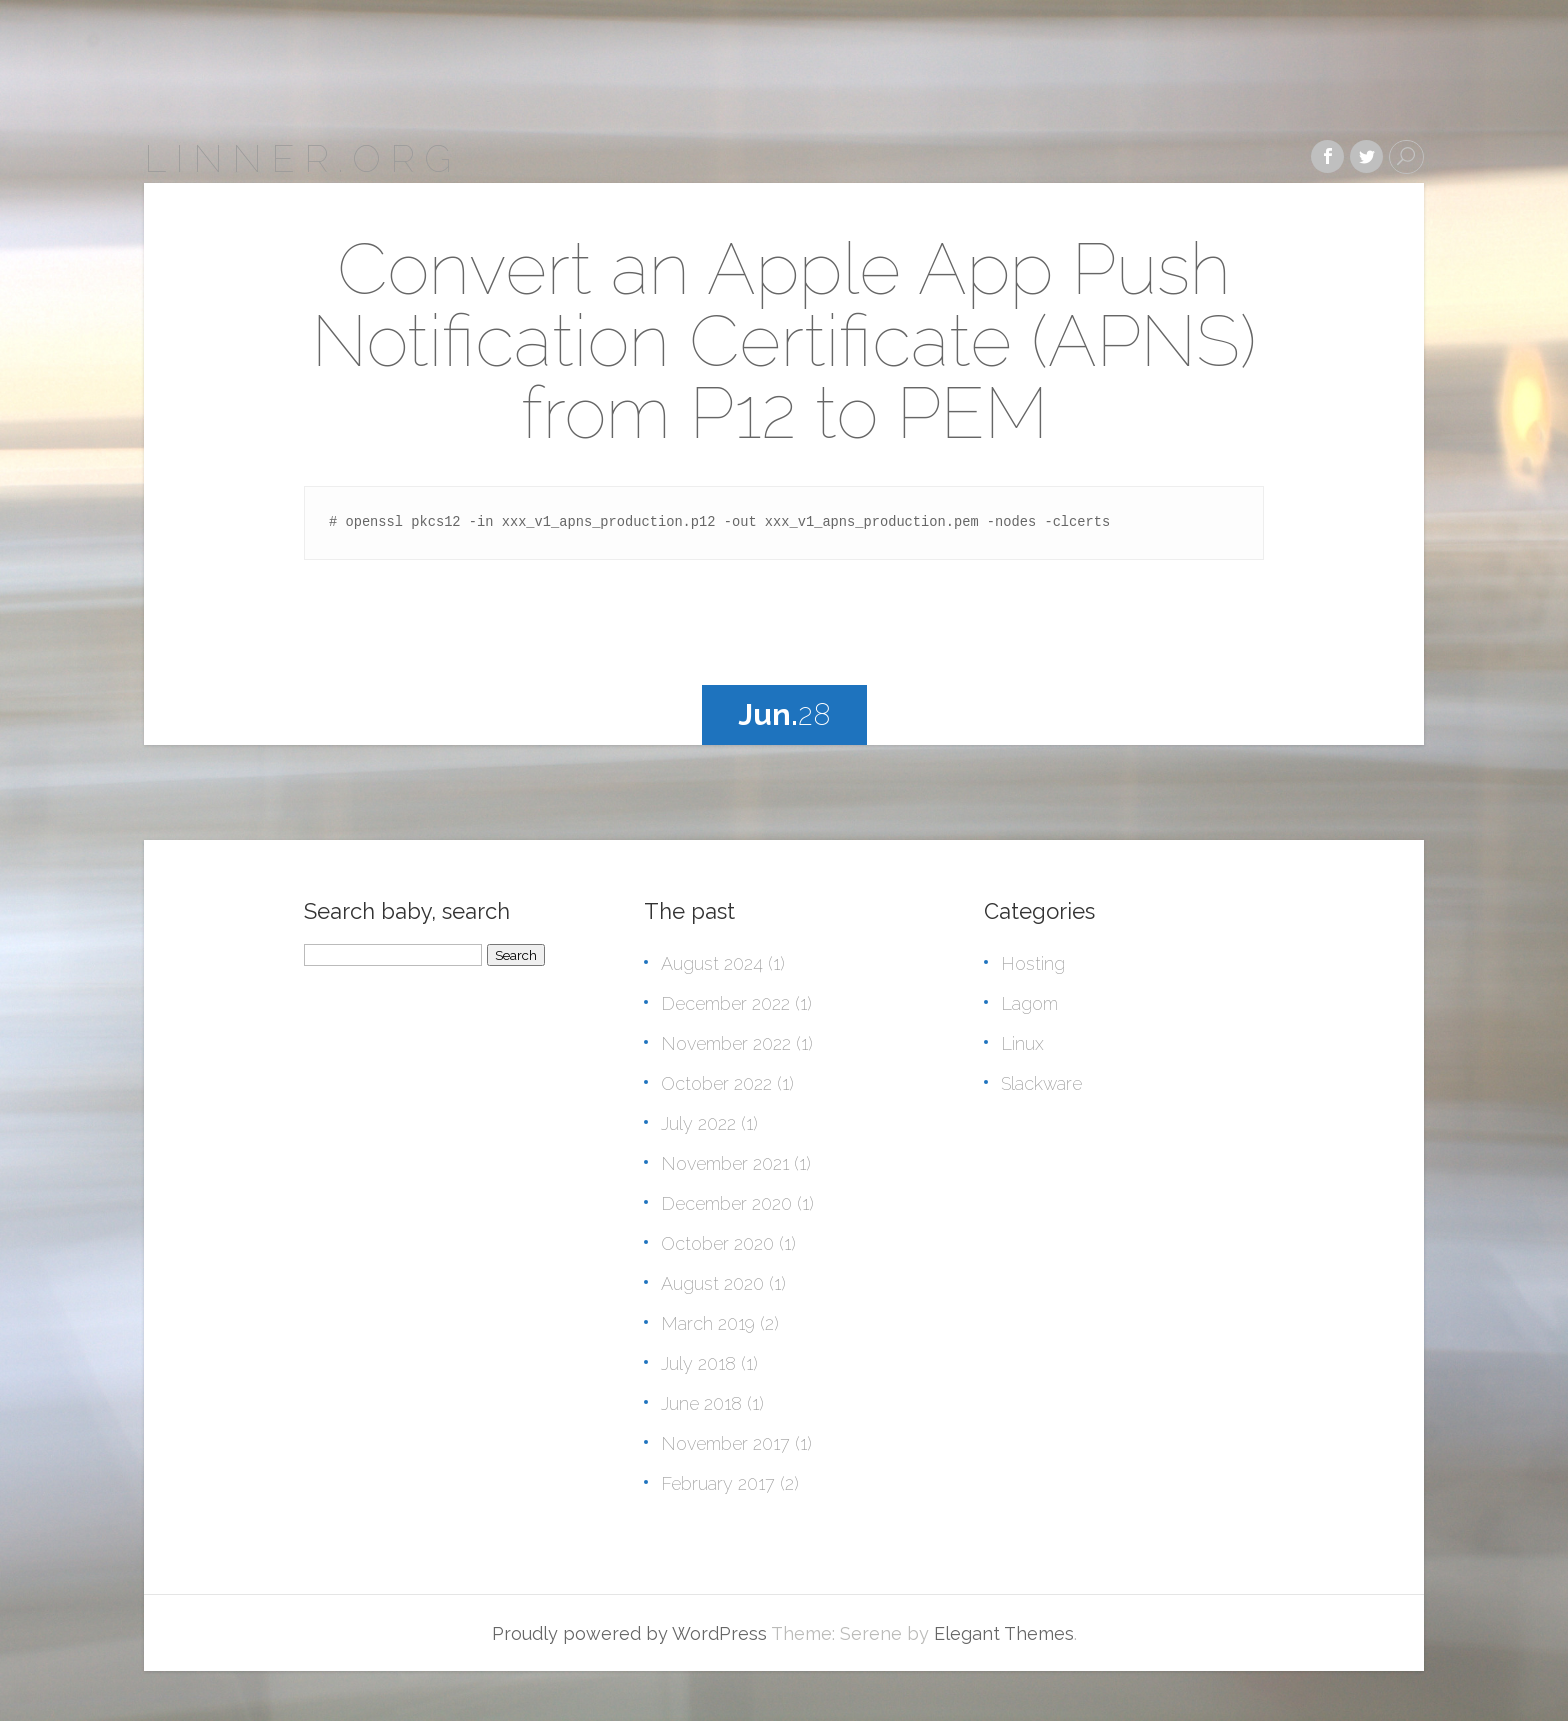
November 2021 (725, 1163)
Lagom (1029, 1003)
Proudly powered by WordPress (629, 1633)
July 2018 (698, 1363)
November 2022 (726, 1043)
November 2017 (725, 1443)
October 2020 (717, 1243)
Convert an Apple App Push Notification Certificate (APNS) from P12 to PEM (784, 340)
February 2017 (718, 1483)
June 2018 (701, 1403)
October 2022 (716, 1083)
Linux (1022, 1043)
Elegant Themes (1004, 1633)
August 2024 (712, 963)
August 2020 (712, 1283)
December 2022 (725, 1003)
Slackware (1041, 1083)
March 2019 (708, 1323)
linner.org (302, 158)
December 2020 (726, 1203)
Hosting (1033, 963)
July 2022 (698, 1123)
